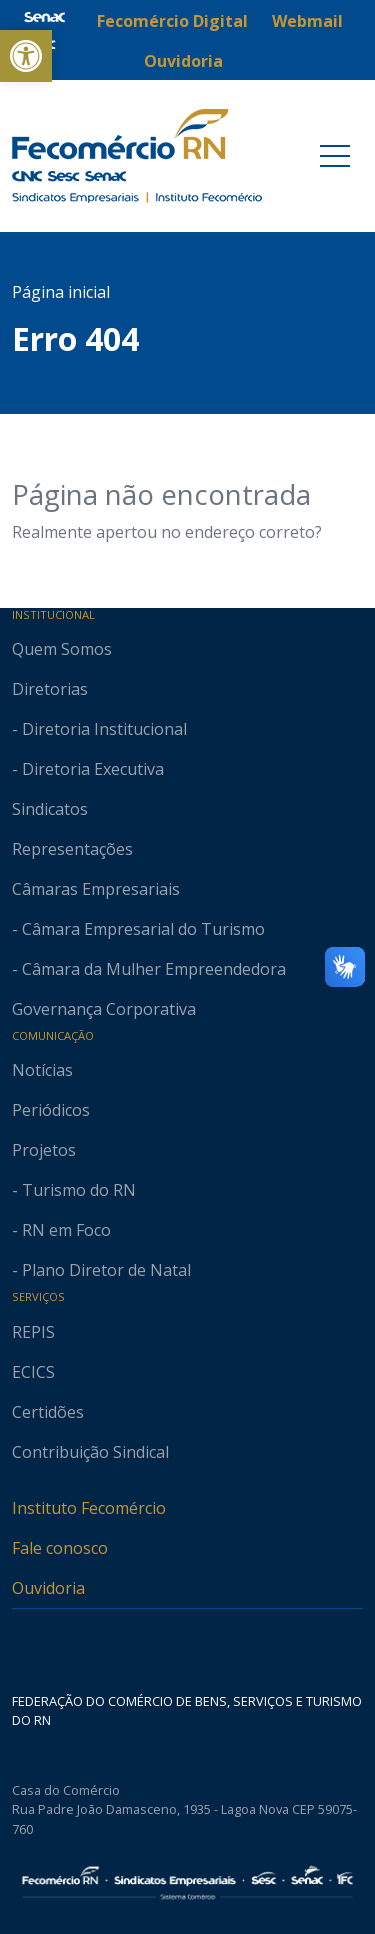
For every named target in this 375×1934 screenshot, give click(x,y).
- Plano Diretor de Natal (101, 1270)
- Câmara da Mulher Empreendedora (149, 969)
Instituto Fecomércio (89, 1508)
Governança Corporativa (104, 1009)
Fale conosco (60, 1548)
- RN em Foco (61, 1230)
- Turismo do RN (74, 1190)
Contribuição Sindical (90, 1452)
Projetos (44, 1150)
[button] (26, 56)
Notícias (42, 1070)
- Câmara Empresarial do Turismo (138, 929)
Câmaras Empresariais (96, 889)
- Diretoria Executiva (88, 769)
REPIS (33, 1332)
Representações (72, 849)
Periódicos (51, 1110)
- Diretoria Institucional (99, 729)
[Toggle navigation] (335, 156)
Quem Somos (62, 649)
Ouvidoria (48, 1588)
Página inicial (61, 292)
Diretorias (50, 689)
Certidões (48, 1412)
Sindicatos (50, 809)
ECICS (33, 1372)
